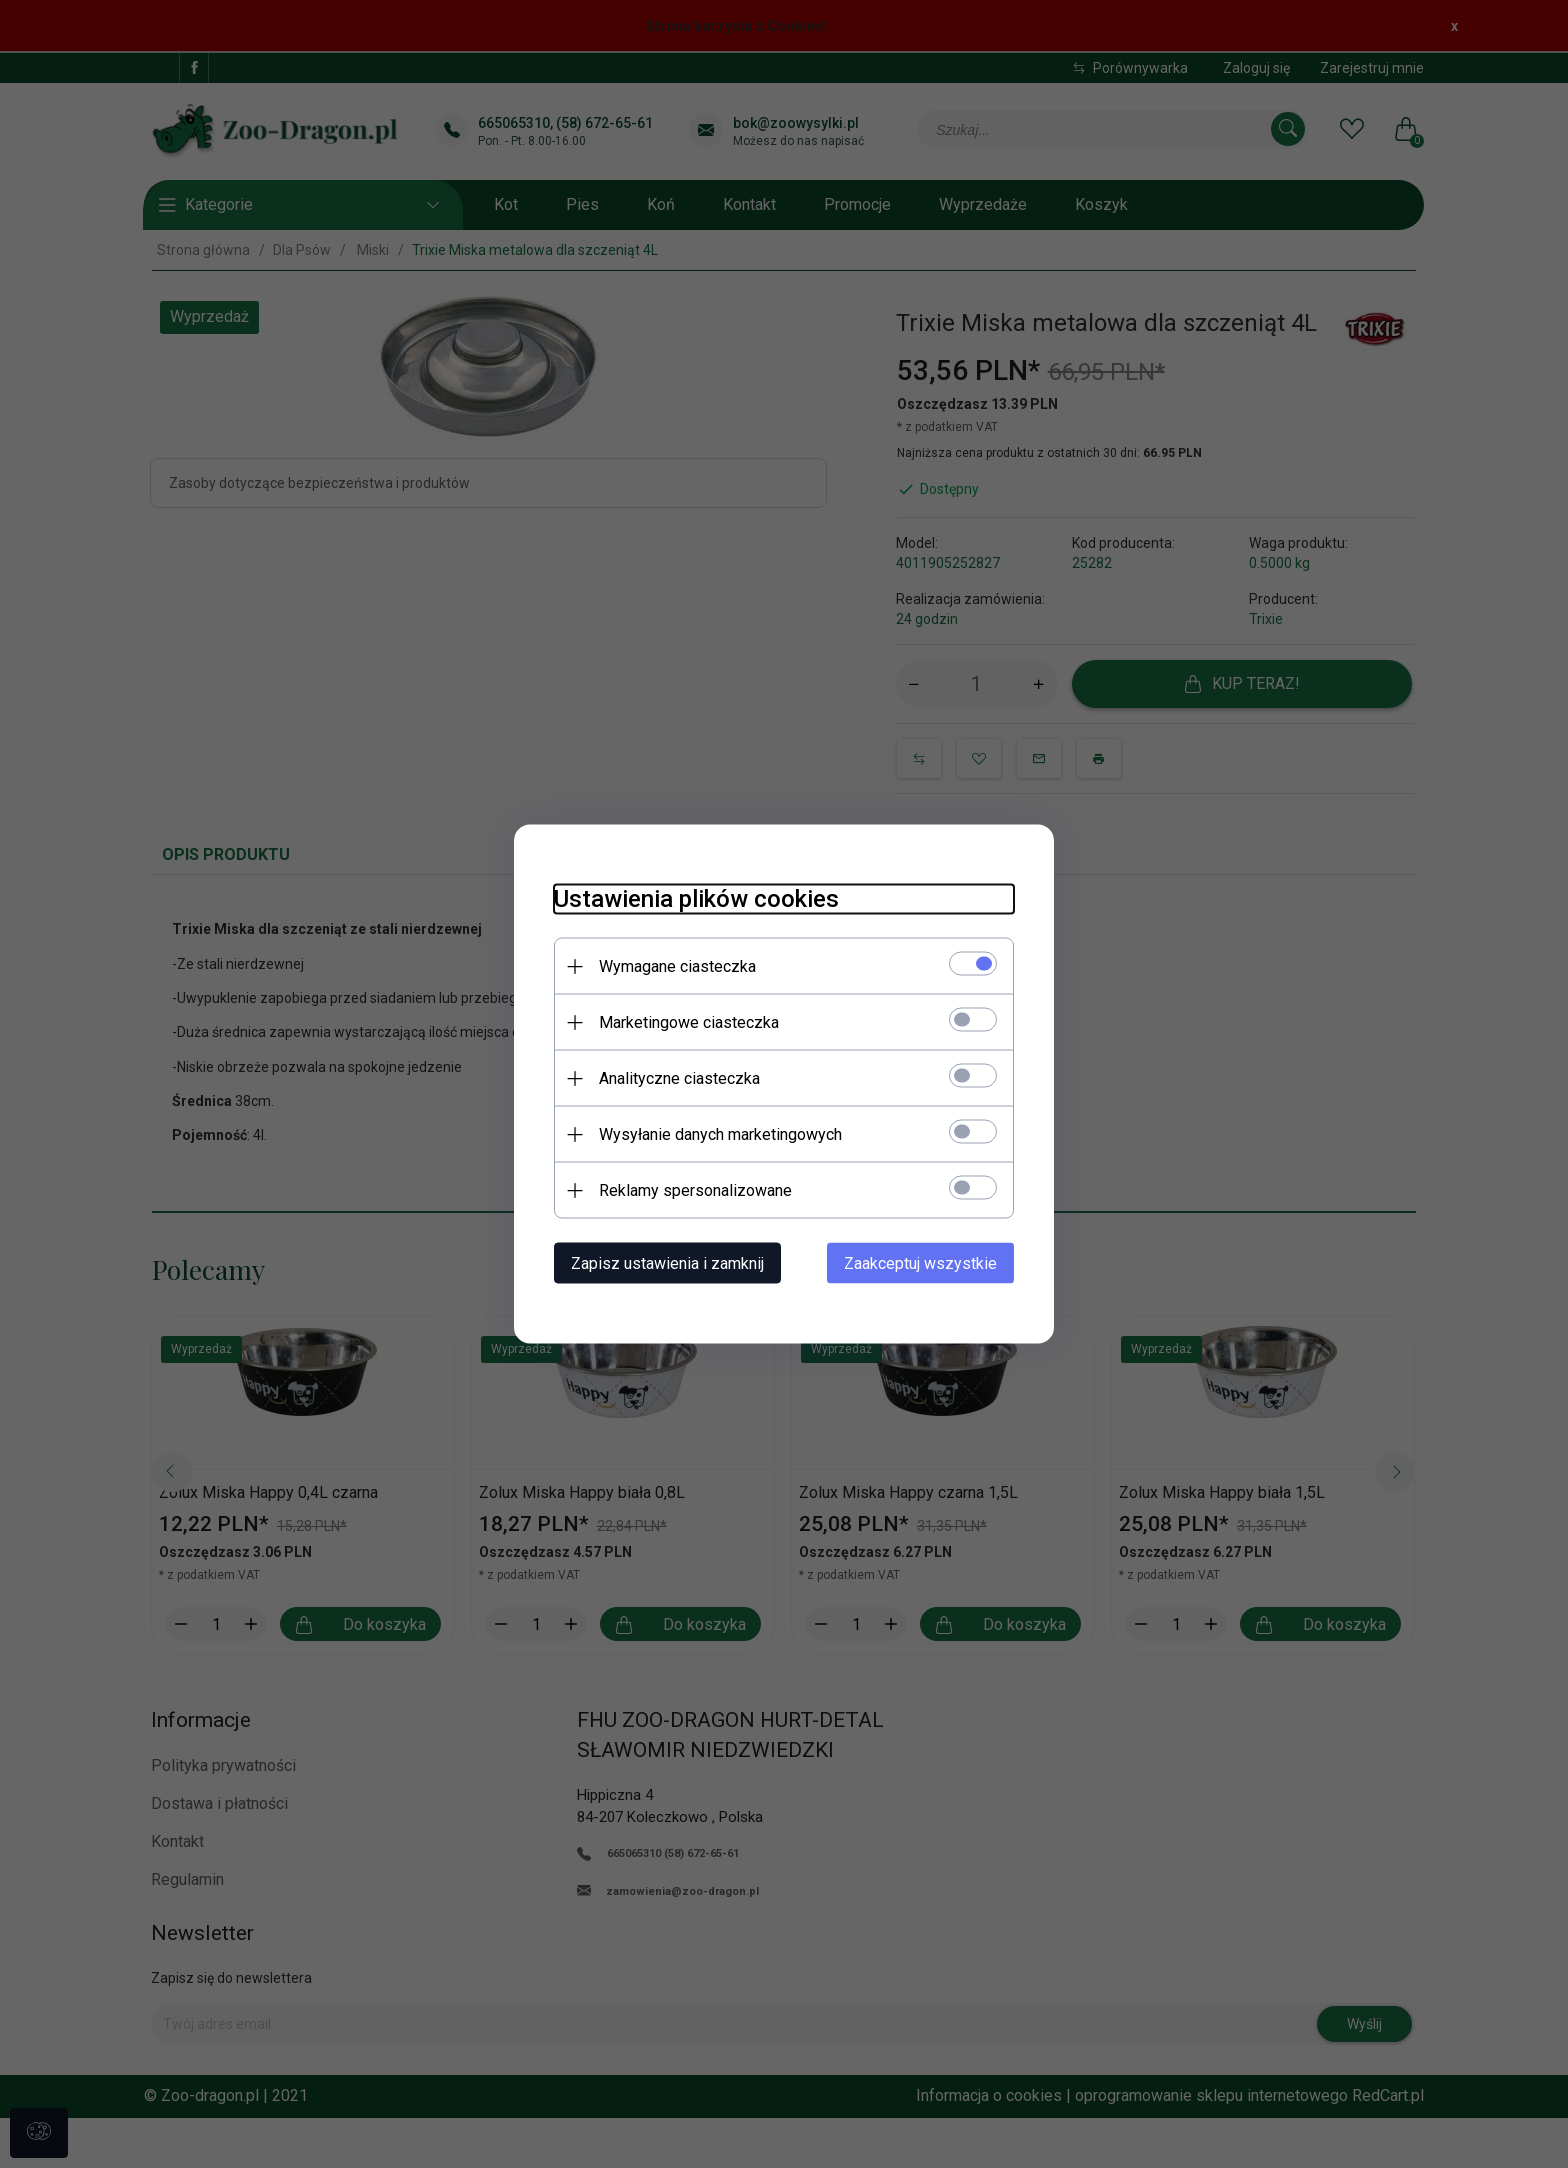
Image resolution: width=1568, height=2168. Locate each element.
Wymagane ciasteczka (677, 966)
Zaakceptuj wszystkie (920, 1263)
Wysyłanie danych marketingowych (720, 1134)
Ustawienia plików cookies (696, 899)
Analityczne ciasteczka (679, 1078)
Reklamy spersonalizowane (695, 1190)
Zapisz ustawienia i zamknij (667, 1263)
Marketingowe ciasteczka (689, 1022)
